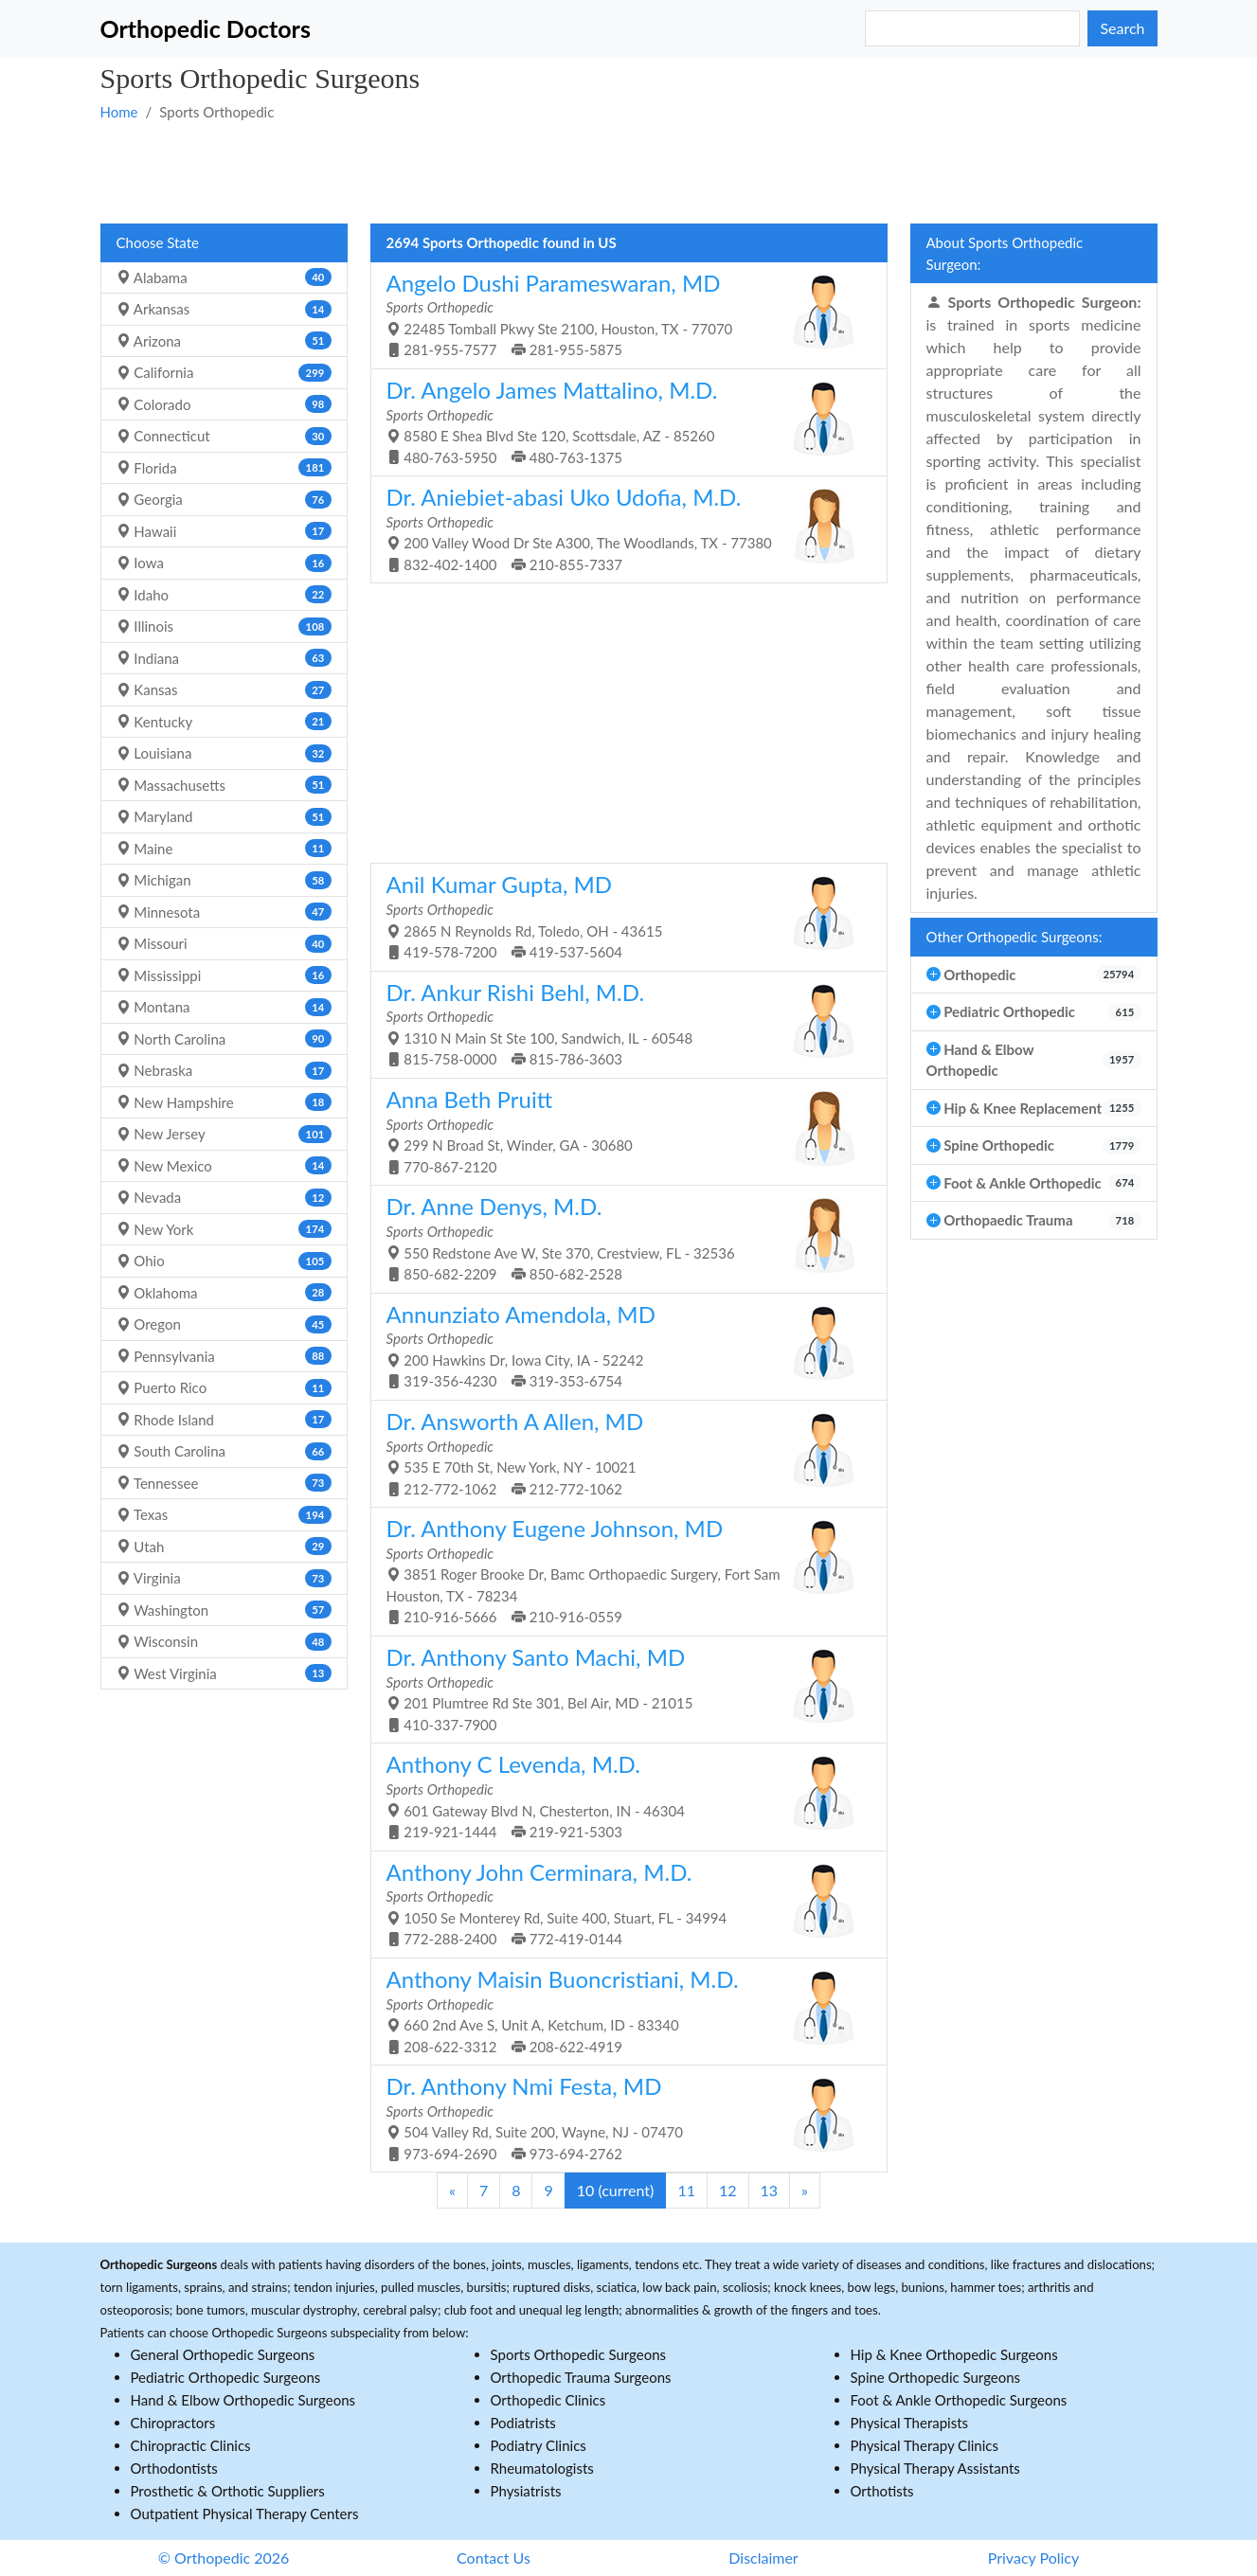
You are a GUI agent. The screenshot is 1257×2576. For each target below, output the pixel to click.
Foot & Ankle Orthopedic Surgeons (959, 2399)
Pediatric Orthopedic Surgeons (226, 2377)
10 (616, 2190)
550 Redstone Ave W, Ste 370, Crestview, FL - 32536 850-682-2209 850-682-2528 (621, 1237)
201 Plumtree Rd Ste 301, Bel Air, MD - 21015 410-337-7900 (621, 1688)
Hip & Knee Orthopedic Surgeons (954, 2354)
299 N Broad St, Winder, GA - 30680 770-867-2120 (621, 1130)
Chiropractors (173, 2422)
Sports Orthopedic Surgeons (579, 2354)
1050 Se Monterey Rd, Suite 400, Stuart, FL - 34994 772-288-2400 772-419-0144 (621, 1903)
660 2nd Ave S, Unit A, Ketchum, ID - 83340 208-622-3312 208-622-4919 (621, 2010)
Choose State (158, 242)
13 (770, 2190)
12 (728, 2190)
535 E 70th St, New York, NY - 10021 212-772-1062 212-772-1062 (621, 1452)
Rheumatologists (542, 2468)
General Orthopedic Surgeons (223, 2354)
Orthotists (882, 2490)
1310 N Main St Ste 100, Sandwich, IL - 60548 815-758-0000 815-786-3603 (621, 1023)
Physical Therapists (910, 2422)
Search (1122, 28)
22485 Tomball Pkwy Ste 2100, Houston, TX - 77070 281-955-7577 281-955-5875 (621, 314)
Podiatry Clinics (538, 2445)
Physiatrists (526, 2490)
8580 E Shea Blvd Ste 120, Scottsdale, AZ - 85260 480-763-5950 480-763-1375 (621, 421)
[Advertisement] (629, 171)
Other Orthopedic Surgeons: (1014, 936)
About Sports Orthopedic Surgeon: (1005, 253)
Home (119, 111)
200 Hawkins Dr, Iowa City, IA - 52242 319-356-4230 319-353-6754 (621, 1345)
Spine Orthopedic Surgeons (936, 2377)
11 (686, 2190)
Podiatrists (523, 2422)
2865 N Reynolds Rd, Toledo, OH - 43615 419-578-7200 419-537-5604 (621, 915)
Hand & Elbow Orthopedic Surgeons (243, 2399)
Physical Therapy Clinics (924, 2445)
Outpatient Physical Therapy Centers (245, 2513)
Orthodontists (174, 2468)
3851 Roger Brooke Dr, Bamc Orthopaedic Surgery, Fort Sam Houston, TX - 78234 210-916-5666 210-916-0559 (621, 1569)
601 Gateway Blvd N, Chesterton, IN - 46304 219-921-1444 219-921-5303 (621, 1795)
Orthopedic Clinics (548, 2399)
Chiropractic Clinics (191, 2445)
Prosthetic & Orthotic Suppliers (228, 2490)
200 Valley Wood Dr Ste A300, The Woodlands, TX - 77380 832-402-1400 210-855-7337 (621, 528)
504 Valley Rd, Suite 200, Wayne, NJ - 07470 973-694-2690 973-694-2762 (621, 2117)
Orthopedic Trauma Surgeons (581, 2377)
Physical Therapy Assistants (935, 2468)
